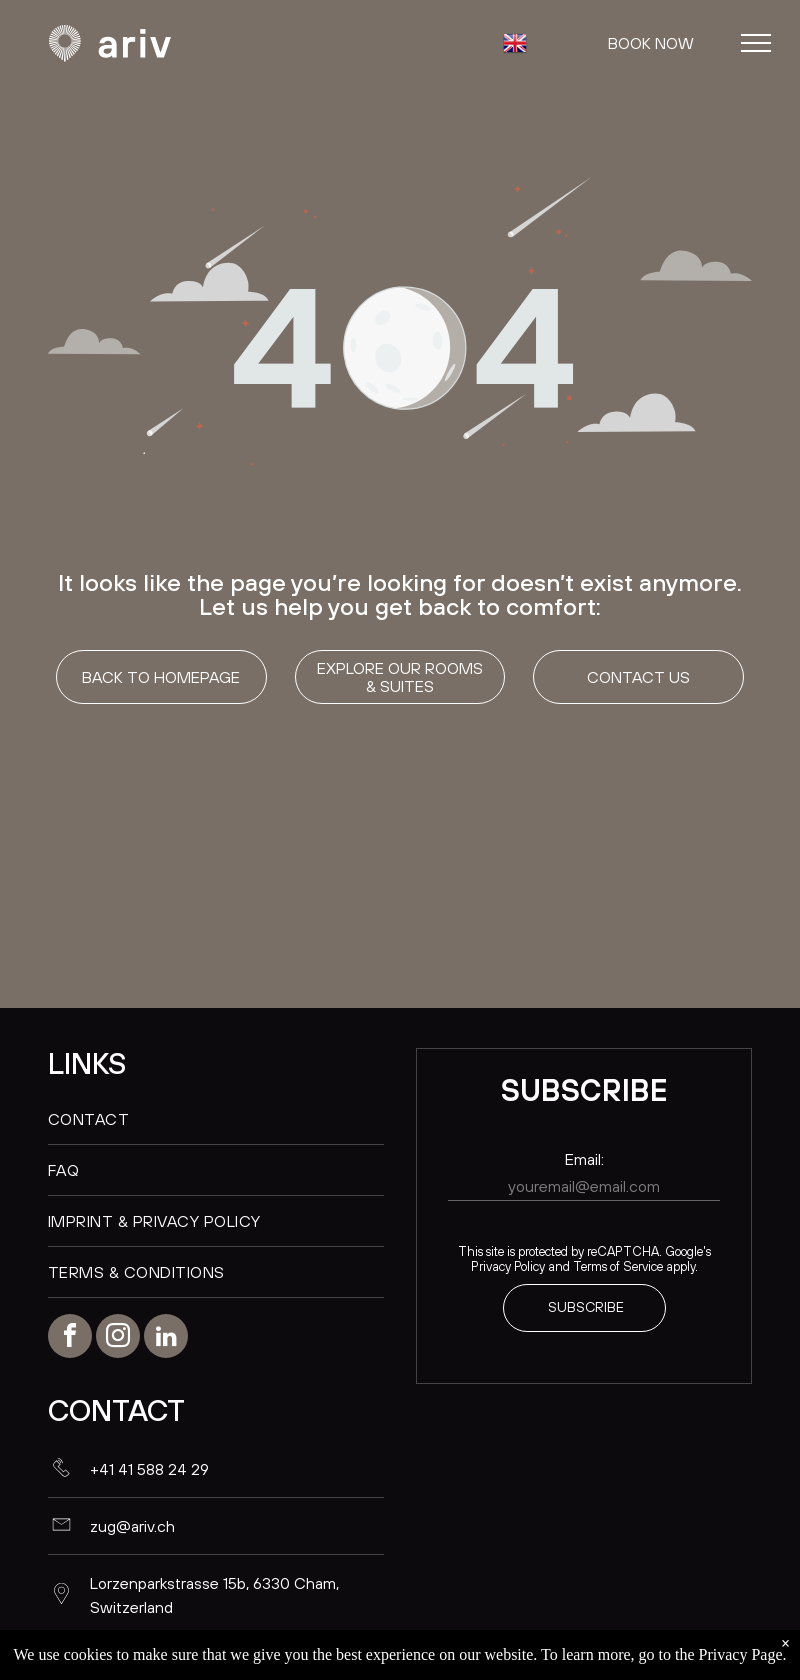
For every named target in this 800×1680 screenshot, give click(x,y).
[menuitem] (216, 1119)
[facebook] (70, 1338)
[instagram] (118, 1338)
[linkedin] (166, 1338)
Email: (584, 1159)
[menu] (756, 43)
